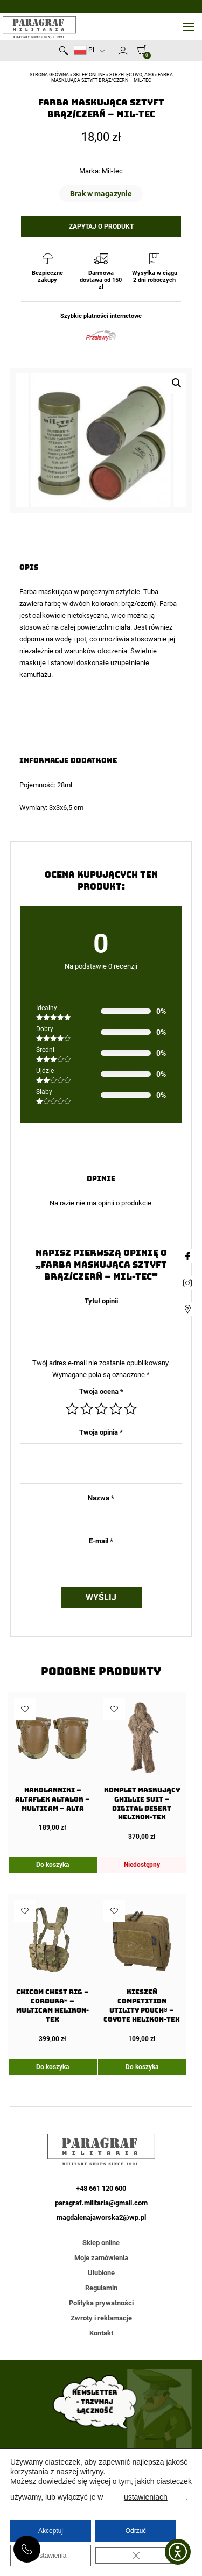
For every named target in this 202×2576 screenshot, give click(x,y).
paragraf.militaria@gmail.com (101, 2203)
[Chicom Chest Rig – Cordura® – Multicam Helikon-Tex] (52, 1971)
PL (85, 50)
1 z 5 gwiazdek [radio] (72, 1408)
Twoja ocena (101, 1391)
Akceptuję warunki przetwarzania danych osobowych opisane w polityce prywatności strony (100, 2388)
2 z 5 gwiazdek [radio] (86, 1408)
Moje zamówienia (101, 2258)
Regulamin (101, 2288)
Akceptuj (50, 2531)
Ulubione (101, 2273)
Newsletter (113, 52)
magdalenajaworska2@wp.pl (101, 2217)
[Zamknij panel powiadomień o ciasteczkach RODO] (135, 2555)
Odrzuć (136, 2531)
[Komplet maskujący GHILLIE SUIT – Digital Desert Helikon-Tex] (141, 1769)
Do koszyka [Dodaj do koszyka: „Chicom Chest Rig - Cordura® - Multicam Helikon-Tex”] (52, 2067)
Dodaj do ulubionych (25, 1709)
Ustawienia (51, 2555)
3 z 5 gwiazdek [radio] (101, 1408)
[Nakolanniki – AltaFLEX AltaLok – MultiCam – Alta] (52, 1765)
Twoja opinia (101, 1432)
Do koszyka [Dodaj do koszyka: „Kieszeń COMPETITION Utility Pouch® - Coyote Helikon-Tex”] (142, 2067)
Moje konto (122, 50)
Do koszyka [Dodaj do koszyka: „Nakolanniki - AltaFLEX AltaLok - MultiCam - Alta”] (52, 1864)
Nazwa (101, 1498)
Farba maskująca (45, 592)
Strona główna (49, 74)
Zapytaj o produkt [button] (101, 226)
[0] (139, 49)
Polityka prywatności (101, 2303)
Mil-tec (112, 171)
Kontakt (101, 2333)
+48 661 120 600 (26, 2549)
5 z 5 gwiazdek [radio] (130, 1408)
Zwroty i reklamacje (101, 2318)
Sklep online (89, 74)
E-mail (101, 1541)
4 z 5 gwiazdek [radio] (115, 1408)
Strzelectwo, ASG (131, 74)
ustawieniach (146, 2497)
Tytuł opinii (101, 1301)
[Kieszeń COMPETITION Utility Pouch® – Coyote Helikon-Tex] (141, 1971)
